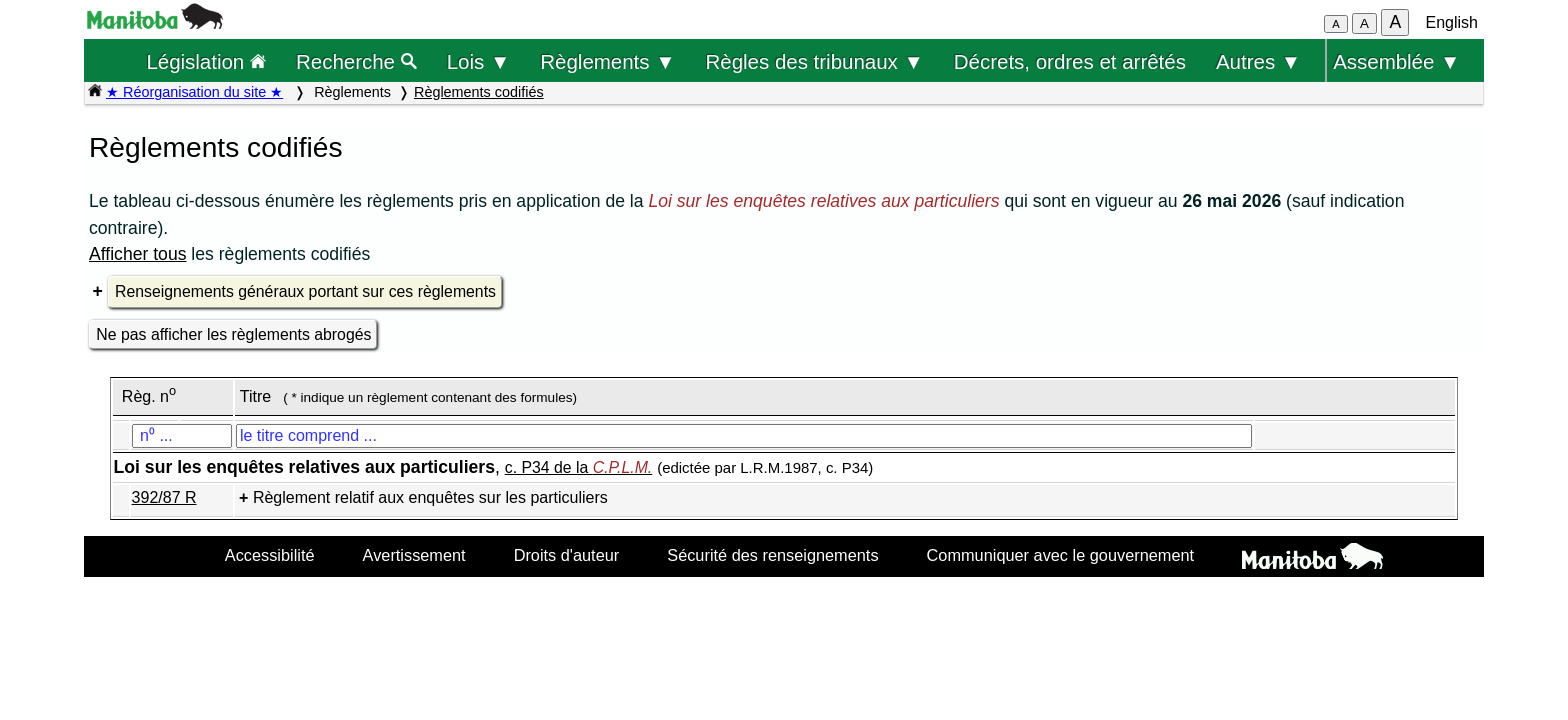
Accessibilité (270, 555)
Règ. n (149, 396)
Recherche (356, 61)
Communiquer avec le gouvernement (1060, 555)
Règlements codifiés (479, 92)
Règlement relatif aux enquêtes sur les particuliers (430, 497)
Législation (206, 61)
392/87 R (164, 497)
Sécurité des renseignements (772, 555)
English (1452, 22)
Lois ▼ (479, 61)
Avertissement (414, 555)
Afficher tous (137, 254)
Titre (255, 396)
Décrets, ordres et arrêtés (1070, 61)
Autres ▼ (1258, 61)
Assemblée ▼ (1396, 61)
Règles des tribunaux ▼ (815, 61)
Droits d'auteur (567, 555)
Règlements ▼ (607, 61)
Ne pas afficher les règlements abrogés (233, 334)
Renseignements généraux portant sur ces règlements (305, 291)
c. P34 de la (579, 467)
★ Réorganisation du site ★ (194, 92)
